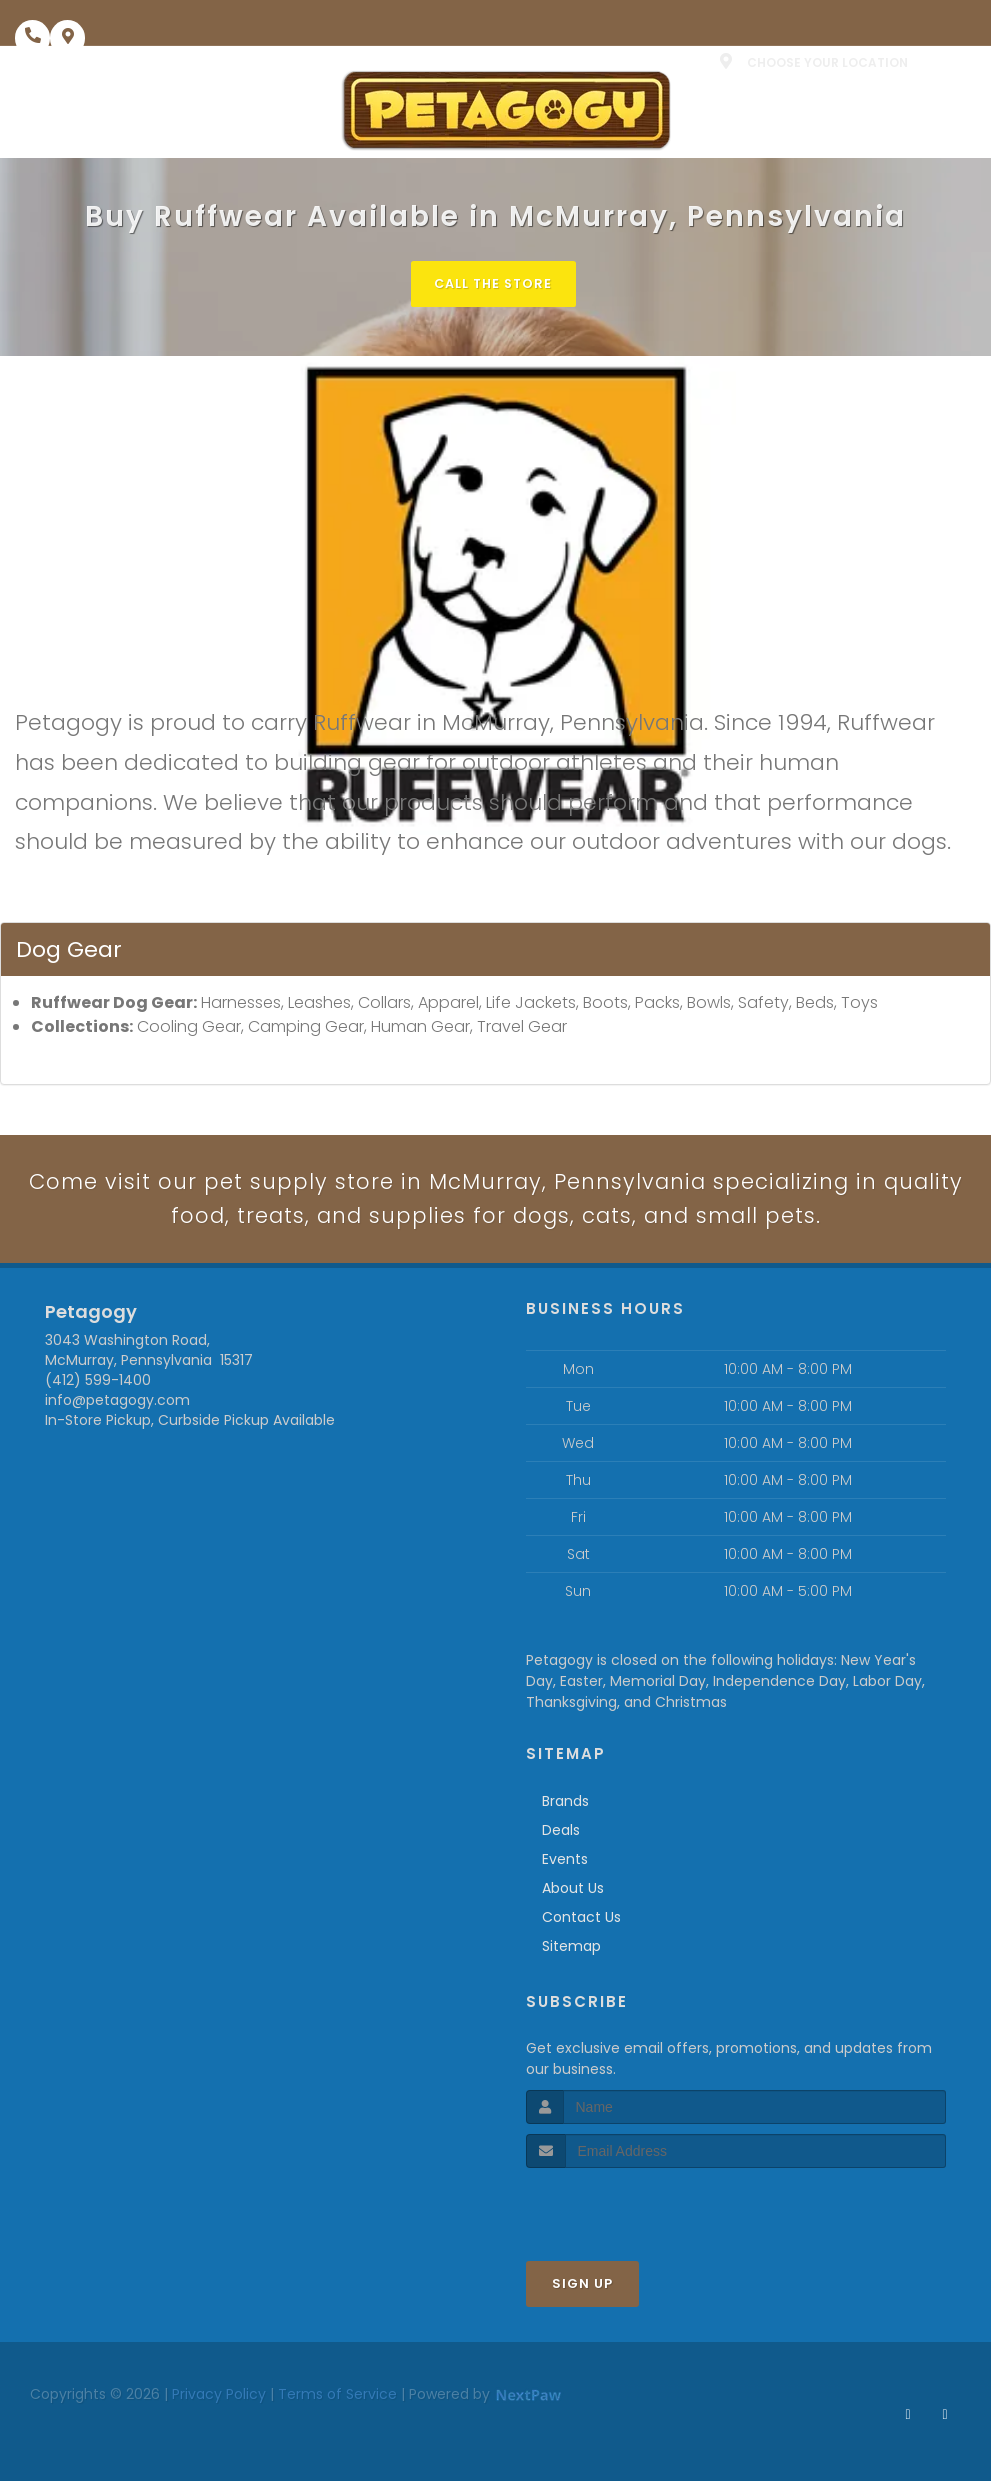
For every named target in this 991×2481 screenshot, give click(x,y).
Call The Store (493, 283)
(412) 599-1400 (98, 1383)
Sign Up (582, 2286)
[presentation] (632, 2208)
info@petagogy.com (117, 1403)
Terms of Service (337, 2397)
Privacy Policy (219, 2397)
